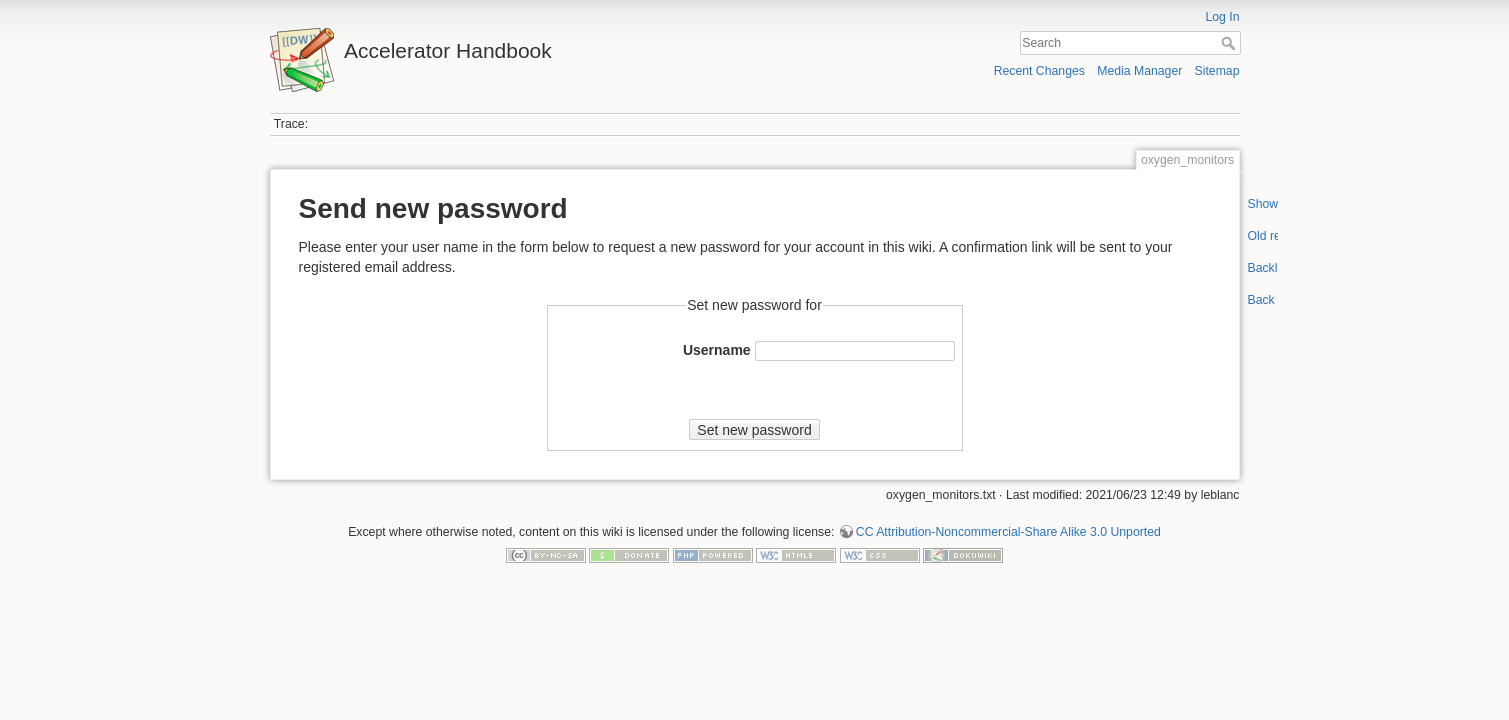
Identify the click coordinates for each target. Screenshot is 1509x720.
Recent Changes (1039, 71)
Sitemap (1217, 71)
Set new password (754, 430)
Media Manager (1139, 71)
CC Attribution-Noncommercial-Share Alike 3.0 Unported (1008, 532)
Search (1230, 43)
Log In (1222, 17)
